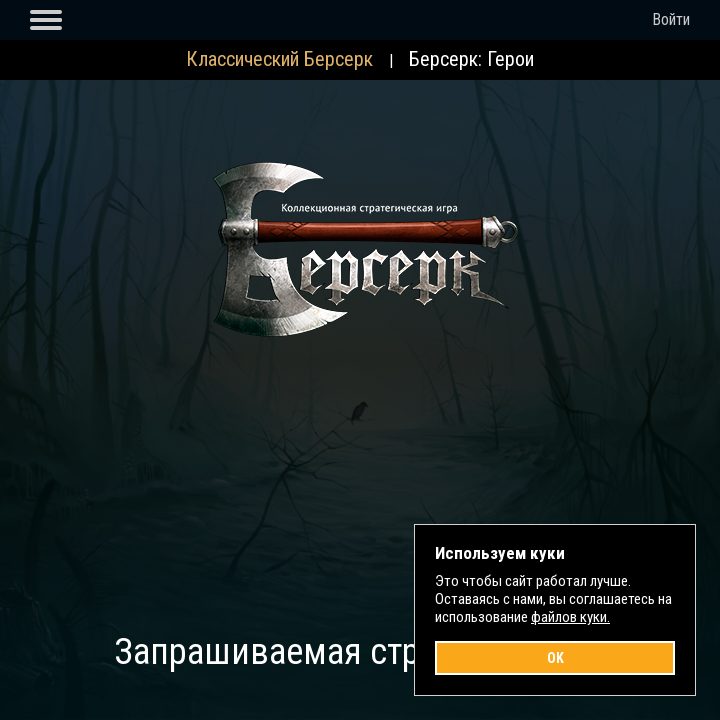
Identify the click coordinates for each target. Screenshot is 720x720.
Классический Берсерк (279, 59)
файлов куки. (570, 617)
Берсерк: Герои (471, 59)
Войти (671, 19)
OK (555, 658)
